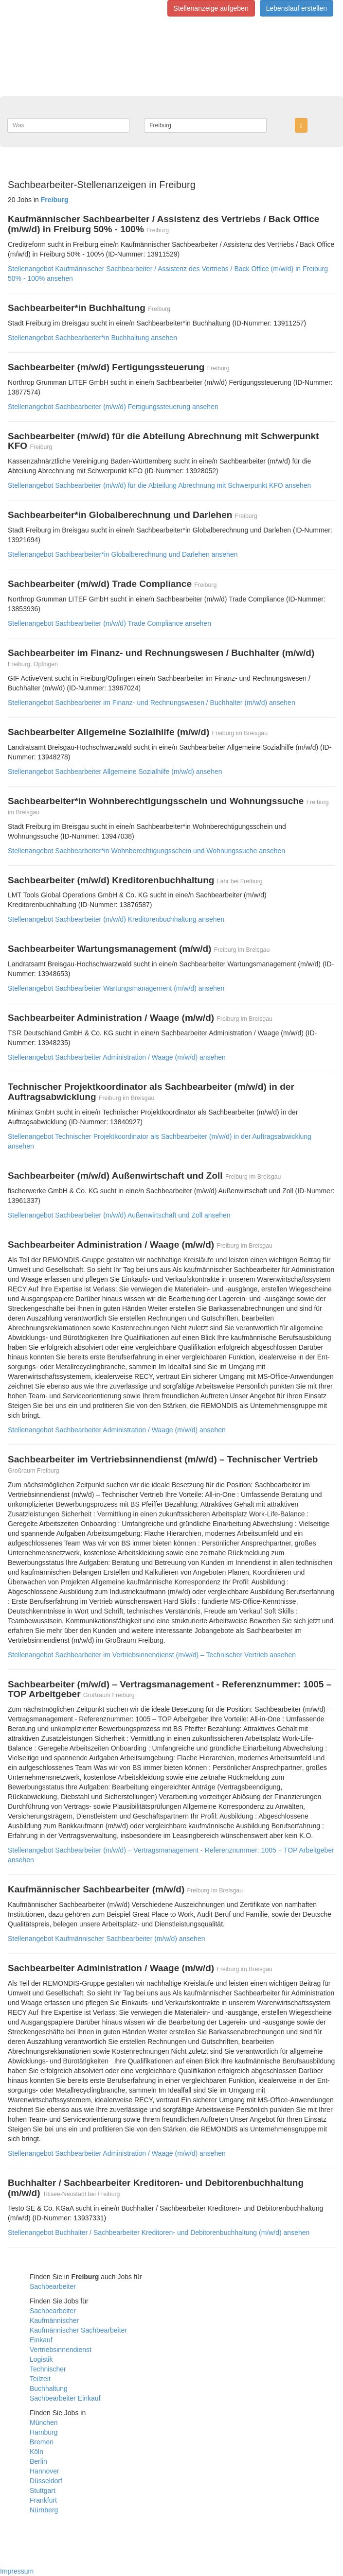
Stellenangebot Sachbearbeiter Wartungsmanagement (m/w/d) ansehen (116, 988)
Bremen (42, 2442)
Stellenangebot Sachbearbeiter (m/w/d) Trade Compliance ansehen (109, 623)
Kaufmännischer (54, 2320)
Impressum (17, 2571)
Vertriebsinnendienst (60, 2349)
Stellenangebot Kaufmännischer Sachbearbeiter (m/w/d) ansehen (106, 1938)
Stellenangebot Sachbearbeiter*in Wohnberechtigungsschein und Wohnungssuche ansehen (146, 851)
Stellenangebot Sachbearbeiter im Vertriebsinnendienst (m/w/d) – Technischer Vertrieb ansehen (152, 1655)
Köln (36, 2452)
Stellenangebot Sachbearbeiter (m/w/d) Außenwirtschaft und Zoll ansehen (119, 1215)
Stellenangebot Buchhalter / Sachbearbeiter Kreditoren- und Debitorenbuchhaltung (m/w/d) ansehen (158, 2232)
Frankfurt (43, 2500)
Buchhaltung (49, 2388)
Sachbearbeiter (53, 2286)
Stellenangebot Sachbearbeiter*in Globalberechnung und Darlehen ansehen (122, 554)
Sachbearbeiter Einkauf (65, 2398)
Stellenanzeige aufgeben (211, 8)
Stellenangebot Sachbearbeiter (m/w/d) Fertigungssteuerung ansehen (113, 407)
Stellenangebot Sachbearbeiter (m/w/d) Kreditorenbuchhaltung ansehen (116, 919)
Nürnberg (44, 2510)
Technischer (48, 2369)
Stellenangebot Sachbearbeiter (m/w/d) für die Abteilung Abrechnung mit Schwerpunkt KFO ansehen (159, 485)
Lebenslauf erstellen (296, 8)
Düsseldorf (46, 2481)
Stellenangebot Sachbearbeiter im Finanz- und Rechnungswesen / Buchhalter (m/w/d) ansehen (151, 702)
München (44, 2422)
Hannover (44, 2471)
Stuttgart (42, 2490)
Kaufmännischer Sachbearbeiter (78, 2330)
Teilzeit (40, 2379)
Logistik (41, 2359)
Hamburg (44, 2432)
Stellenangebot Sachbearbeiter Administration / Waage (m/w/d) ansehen (117, 1057)
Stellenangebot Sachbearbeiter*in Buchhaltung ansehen (92, 338)
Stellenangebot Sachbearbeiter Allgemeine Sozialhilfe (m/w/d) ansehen (115, 771)
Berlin (38, 2461)
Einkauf (41, 2340)
